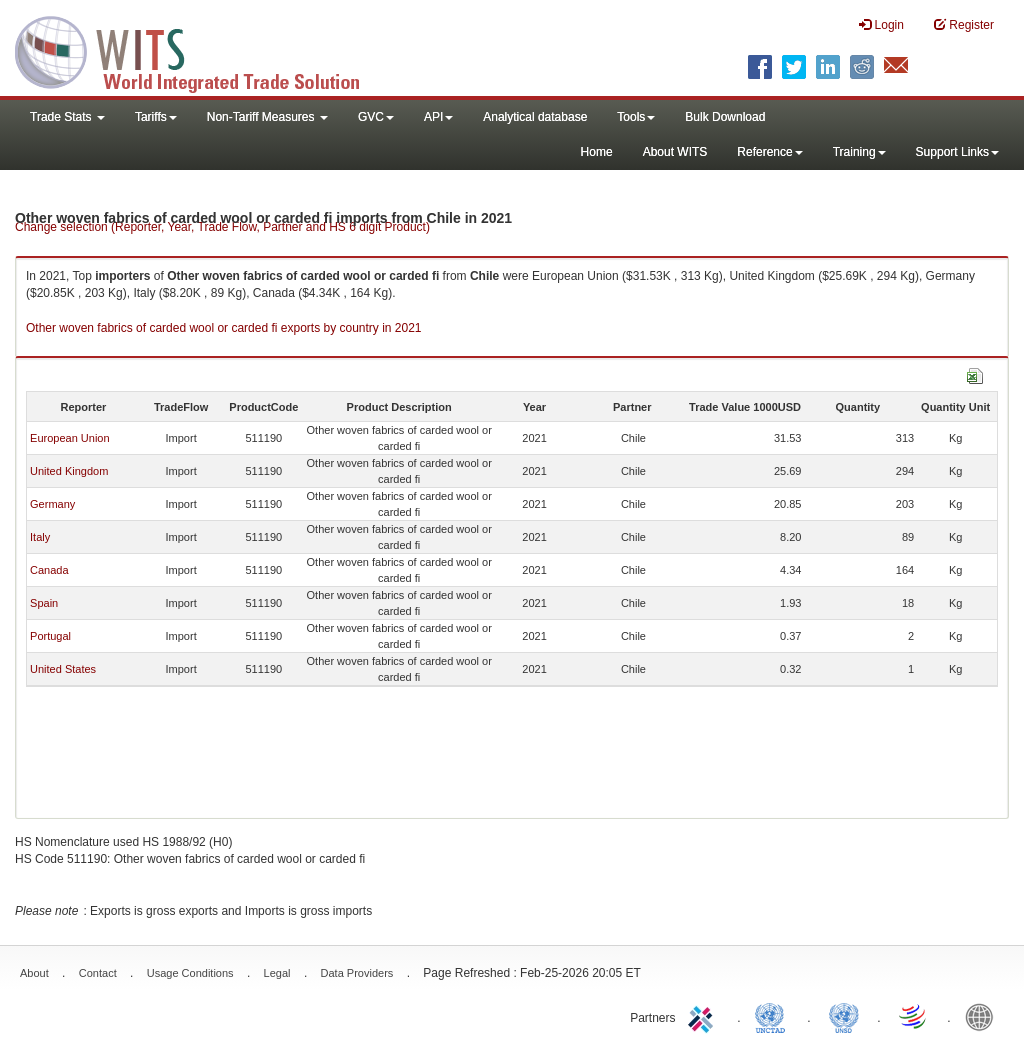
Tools (636, 117)
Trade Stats (67, 117)
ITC (704, 1016)
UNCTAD (774, 1016)
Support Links (957, 152)
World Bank (984, 1016)
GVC (376, 117)
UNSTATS (844, 1016)
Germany (52, 504)
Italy (40, 537)
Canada (49, 570)
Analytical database (535, 117)
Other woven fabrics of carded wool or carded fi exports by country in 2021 (224, 328)
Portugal (50, 636)
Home (597, 152)
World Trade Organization (914, 1016)
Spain (44, 603)
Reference (769, 152)
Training (859, 152)
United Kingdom (69, 471)
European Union (70, 438)
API (438, 117)
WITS (200, 50)
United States (63, 669)
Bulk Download (725, 117)
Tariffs (156, 117)
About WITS (675, 152)
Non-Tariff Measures (267, 117)
